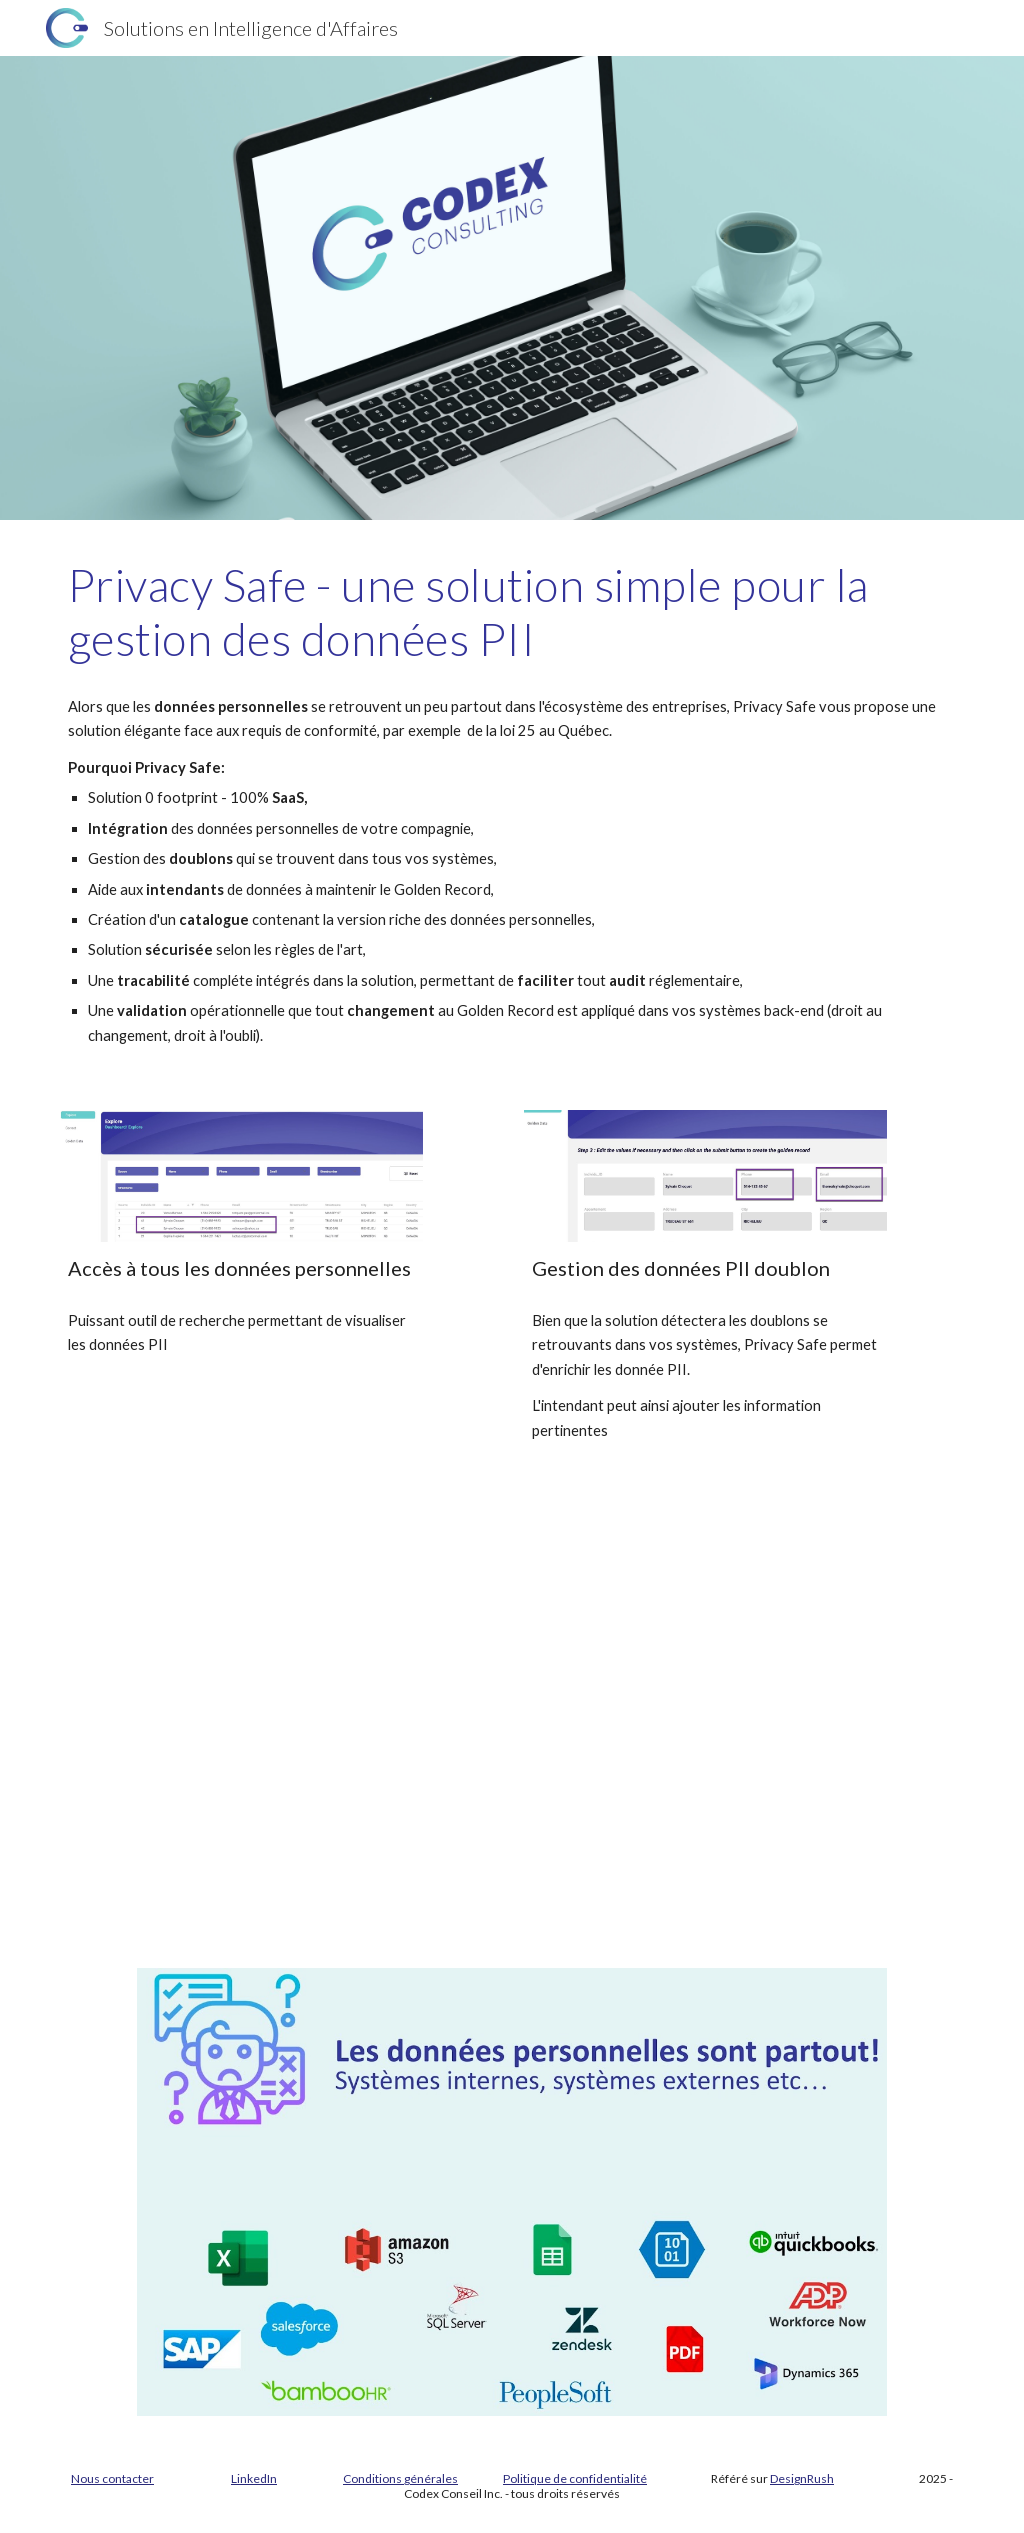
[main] (512, 612)
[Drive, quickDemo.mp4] (511, 1756)
